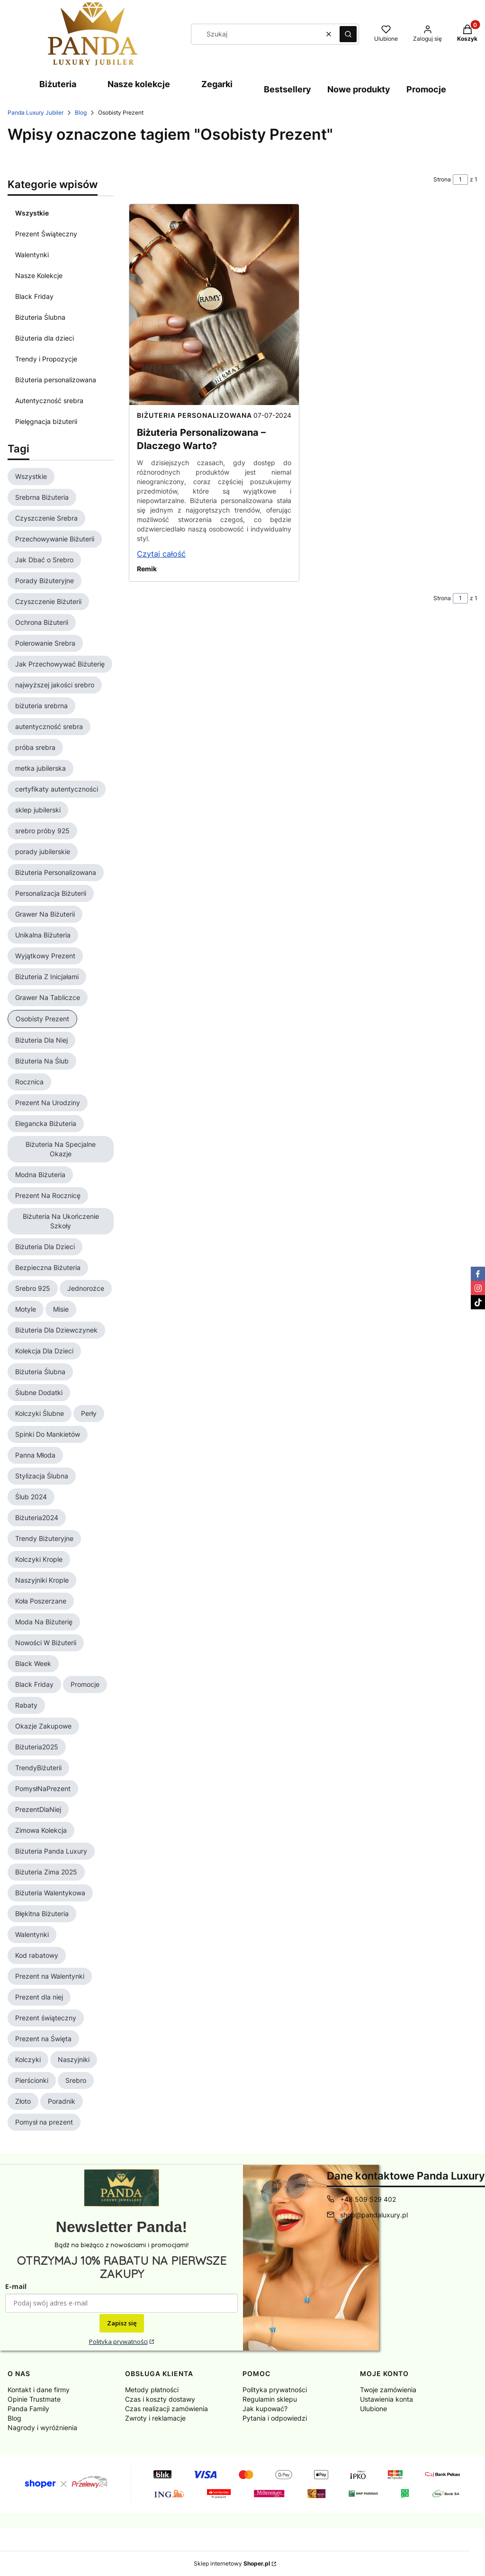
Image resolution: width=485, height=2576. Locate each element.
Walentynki (32, 255)
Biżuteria (57, 84)
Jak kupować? (264, 2409)
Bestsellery (287, 89)
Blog (81, 112)
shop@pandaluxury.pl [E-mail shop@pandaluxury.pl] (374, 2215)
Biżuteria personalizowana (55, 380)
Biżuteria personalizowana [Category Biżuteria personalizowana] (194, 415)
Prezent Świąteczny (46, 234)
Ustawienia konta (386, 2399)
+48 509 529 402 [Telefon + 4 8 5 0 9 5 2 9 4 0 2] (368, 2199)
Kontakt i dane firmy (39, 2390)
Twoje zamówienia (388, 2390)
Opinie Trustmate (34, 2399)
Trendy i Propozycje (46, 359)
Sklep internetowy (232, 2563)
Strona (442, 179)
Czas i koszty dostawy (160, 2399)
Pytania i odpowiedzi (274, 2418)
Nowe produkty (358, 89)
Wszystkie (32, 213)
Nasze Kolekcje (39, 275)
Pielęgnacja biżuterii (46, 421)
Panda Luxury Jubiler (35, 112)
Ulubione (373, 2409)
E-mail (16, 2286)
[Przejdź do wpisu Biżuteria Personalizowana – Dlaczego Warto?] (214, 304)
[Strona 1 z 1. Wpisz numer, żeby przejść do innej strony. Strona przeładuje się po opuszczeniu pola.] (460, 179)
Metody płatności (152, 2390)
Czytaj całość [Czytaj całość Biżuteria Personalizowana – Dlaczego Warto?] (161, 553)
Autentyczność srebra (49, 400)
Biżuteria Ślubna (40, 317)
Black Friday (34, 296)
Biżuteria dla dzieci (44, 338)
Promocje (426, 89)
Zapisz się (121, 2323)
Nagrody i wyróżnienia (42, 2427)
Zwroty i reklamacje (155, 2418)
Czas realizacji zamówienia (166, 2409)
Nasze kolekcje (139, 84)
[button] (348, 34)
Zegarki (217, 84)
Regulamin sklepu (269, 2399)
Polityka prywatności (118, 2341)
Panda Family (28, 2409)
